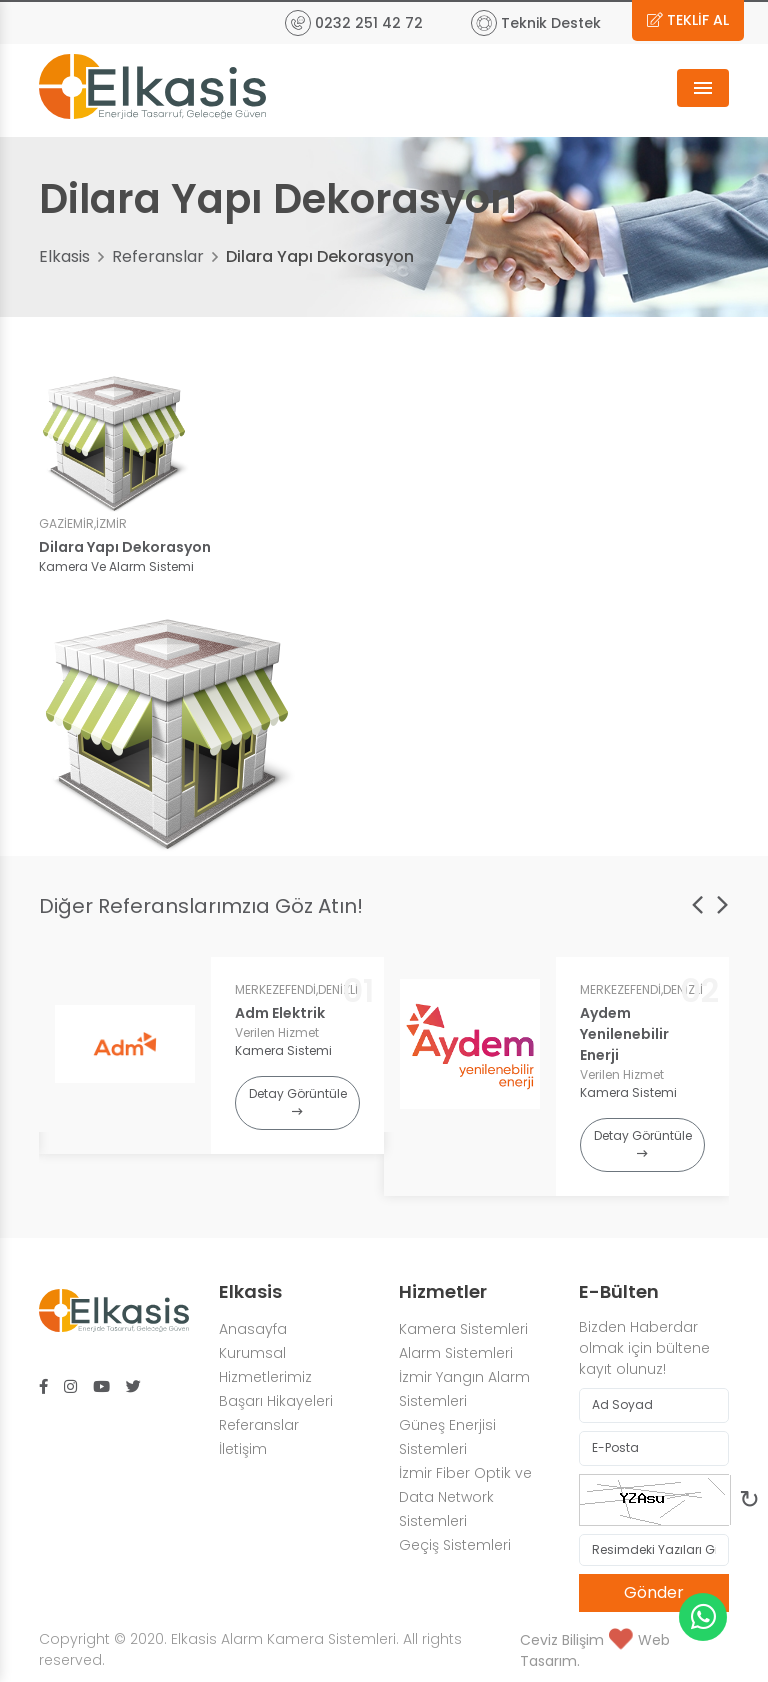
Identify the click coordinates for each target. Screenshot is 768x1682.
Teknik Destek (536, 23)
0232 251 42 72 (354, 23)
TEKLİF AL (688, 20)
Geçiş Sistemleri (455, 1545)
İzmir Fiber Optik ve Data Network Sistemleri (465, 1497)
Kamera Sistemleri (463, 1329)
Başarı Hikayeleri (276, 1401)
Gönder (654, 1592)
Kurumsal (252, 1353)
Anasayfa (253, 1329)
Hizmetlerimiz (265, 1377)
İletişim (243, 1449)
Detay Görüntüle (298, 1101)
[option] (211, 1055)
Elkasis (64, 256)
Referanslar (158, 256)
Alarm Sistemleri (458, 1353)
